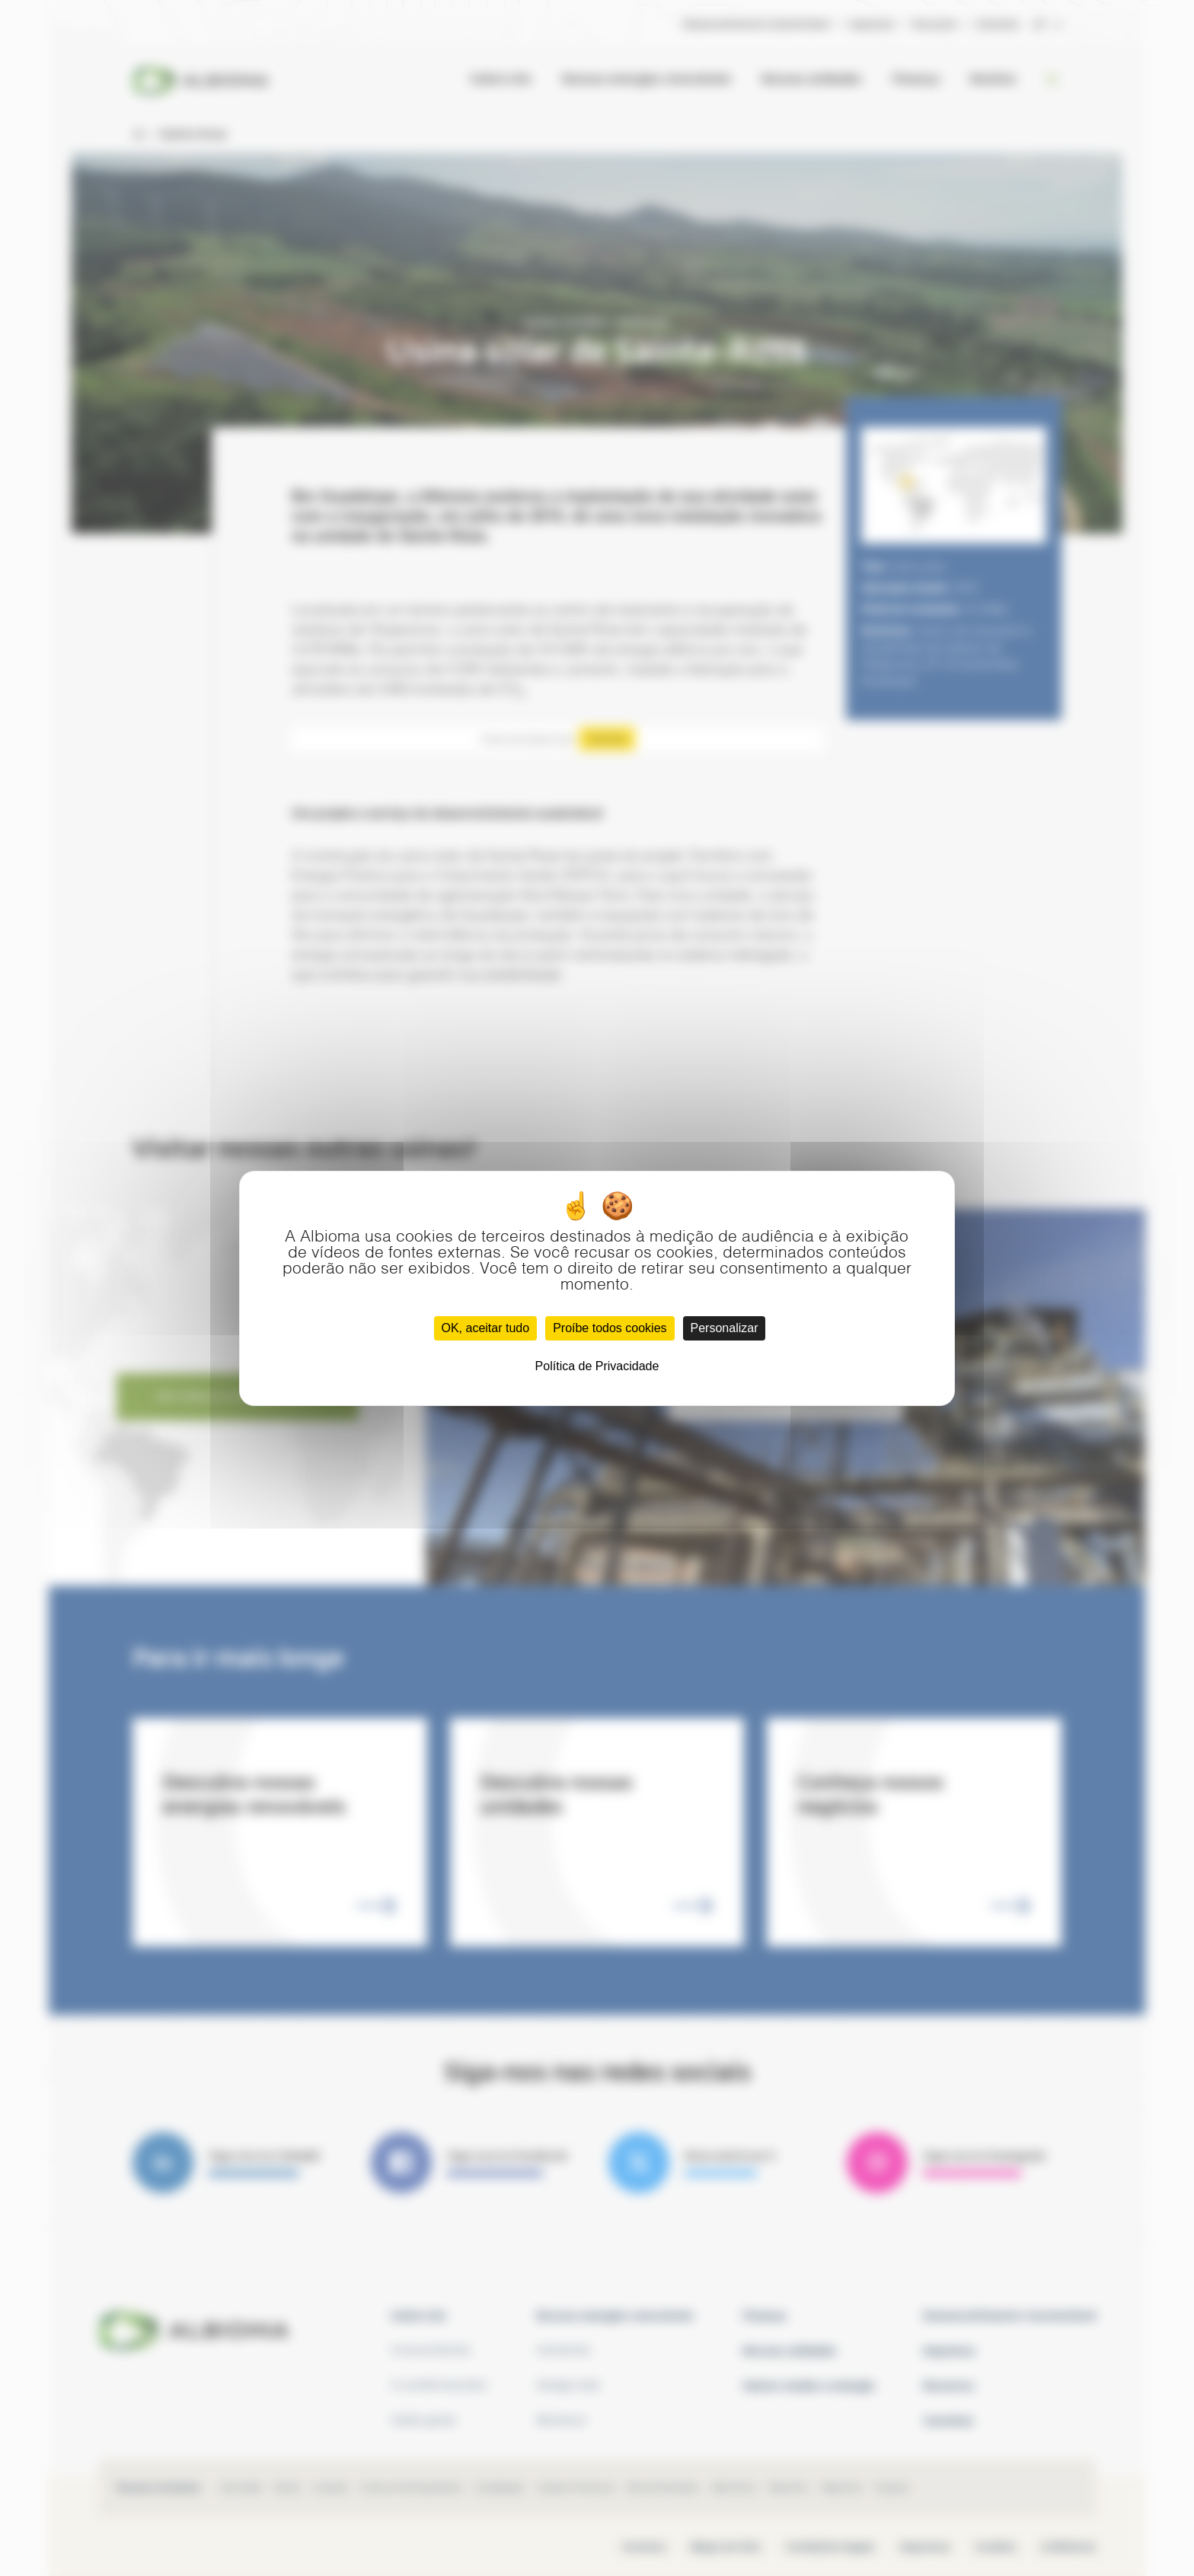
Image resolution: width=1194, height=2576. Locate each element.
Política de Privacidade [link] (597, 1366)
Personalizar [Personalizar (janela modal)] (724, 1327)
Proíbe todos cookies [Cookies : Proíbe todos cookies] (609, 1327)
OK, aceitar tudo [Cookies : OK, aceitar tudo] (486, 1327)
